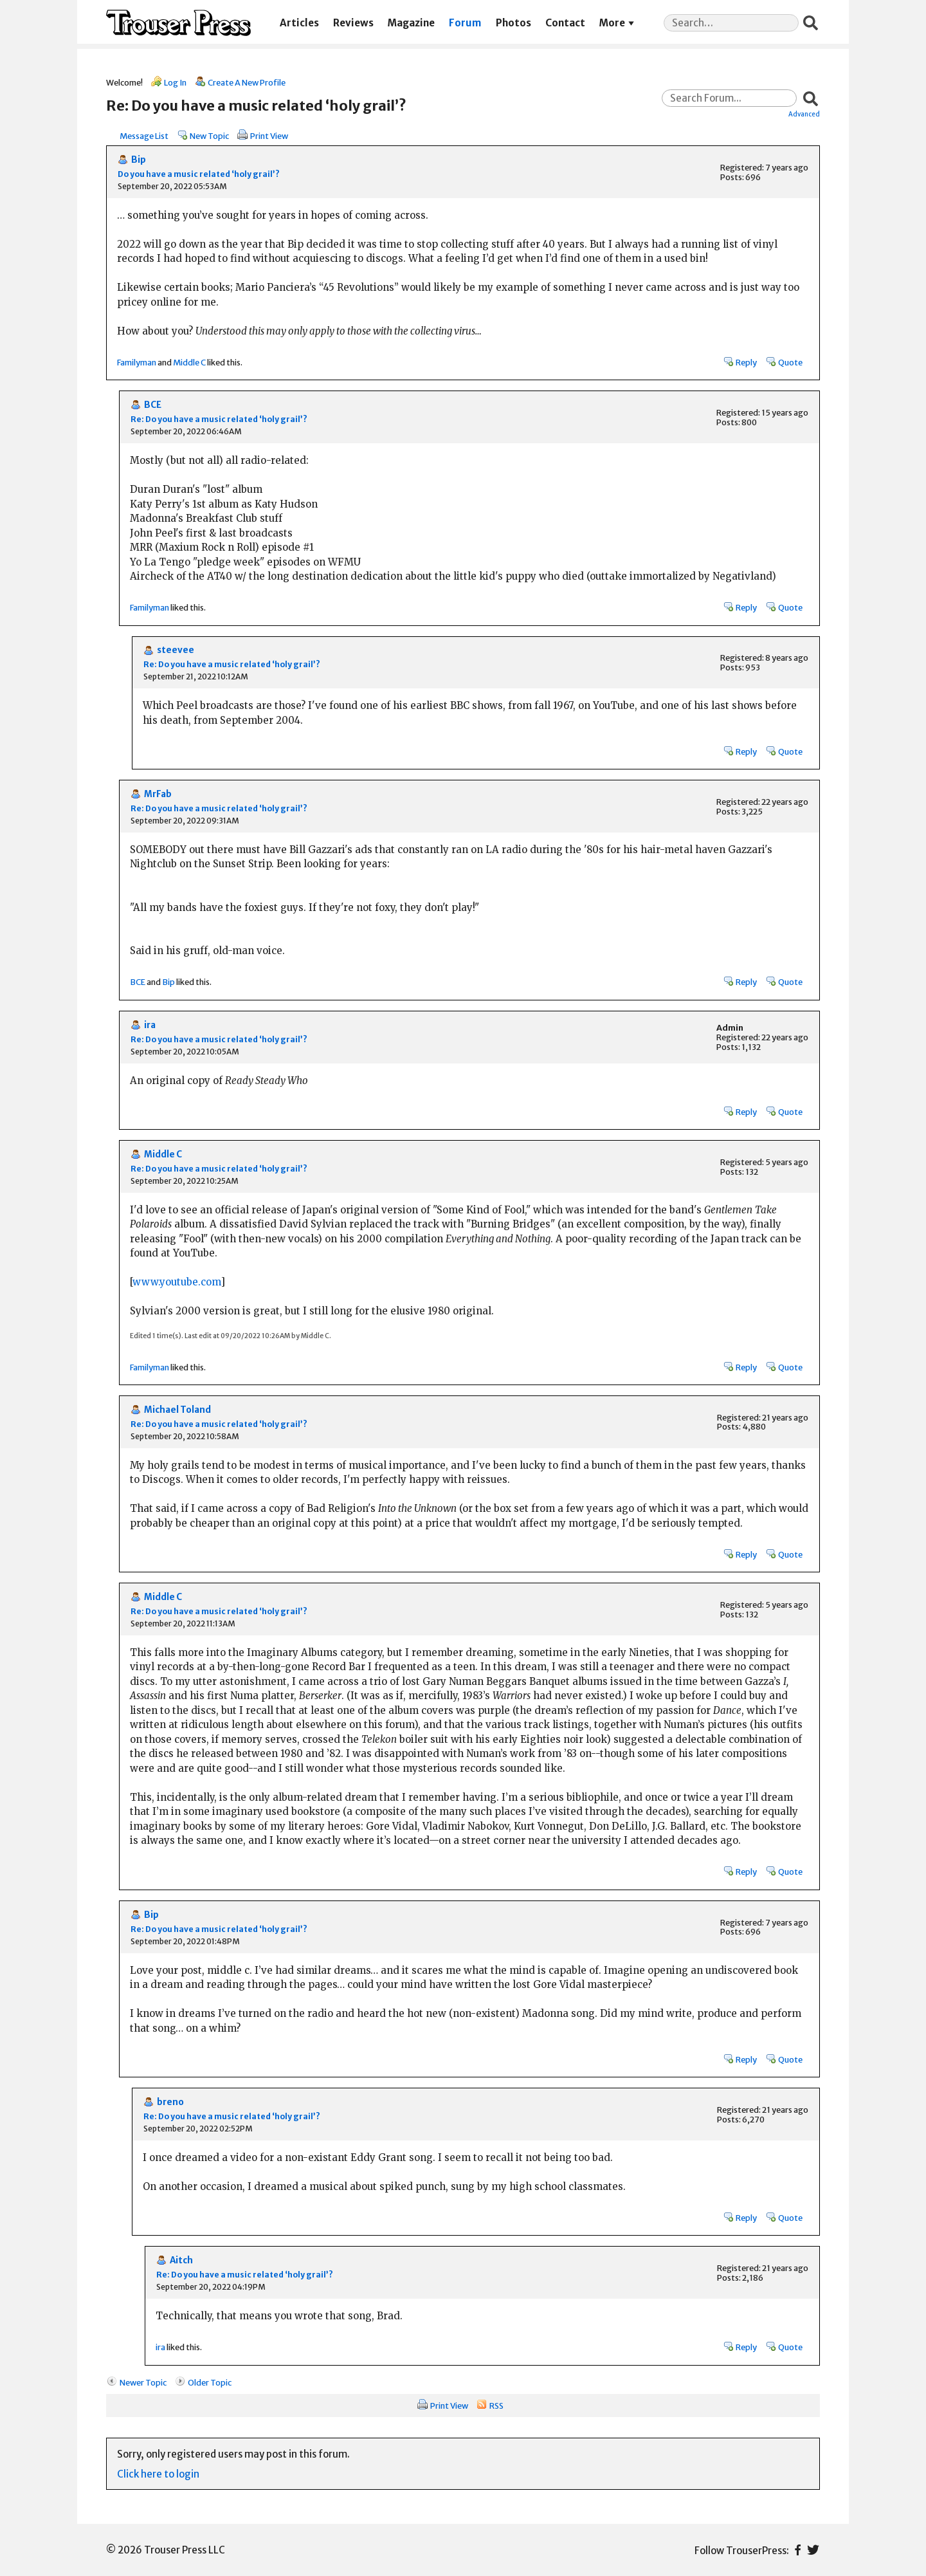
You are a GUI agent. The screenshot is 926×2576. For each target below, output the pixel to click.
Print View (269, 136)
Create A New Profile (247, 82)
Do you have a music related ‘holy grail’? (199, 174)
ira (150, 1025)
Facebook (797, 2550)
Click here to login (158, 2474)
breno (170, 2102)
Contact (565, 23)
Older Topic (210, 2382)
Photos (513, 23)
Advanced (804, 114)
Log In (175, 82)
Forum (465, 23)
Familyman (136, 362)
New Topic (209, 136)
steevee (175, 650)
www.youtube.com (176, 1282)
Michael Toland (177, 1409)
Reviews (353, 23)
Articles (299, 23)
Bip (138, 159)
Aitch (181, 2260)
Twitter (813, 2550)
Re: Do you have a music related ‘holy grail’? (219, 419)
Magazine (411, 23)
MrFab (158, 794)
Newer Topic (143, 2382)
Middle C (189, 362)
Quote (790, 362)
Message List (144, 136)
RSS (496, 2405)
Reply (746, 362)
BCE (152, 405)
